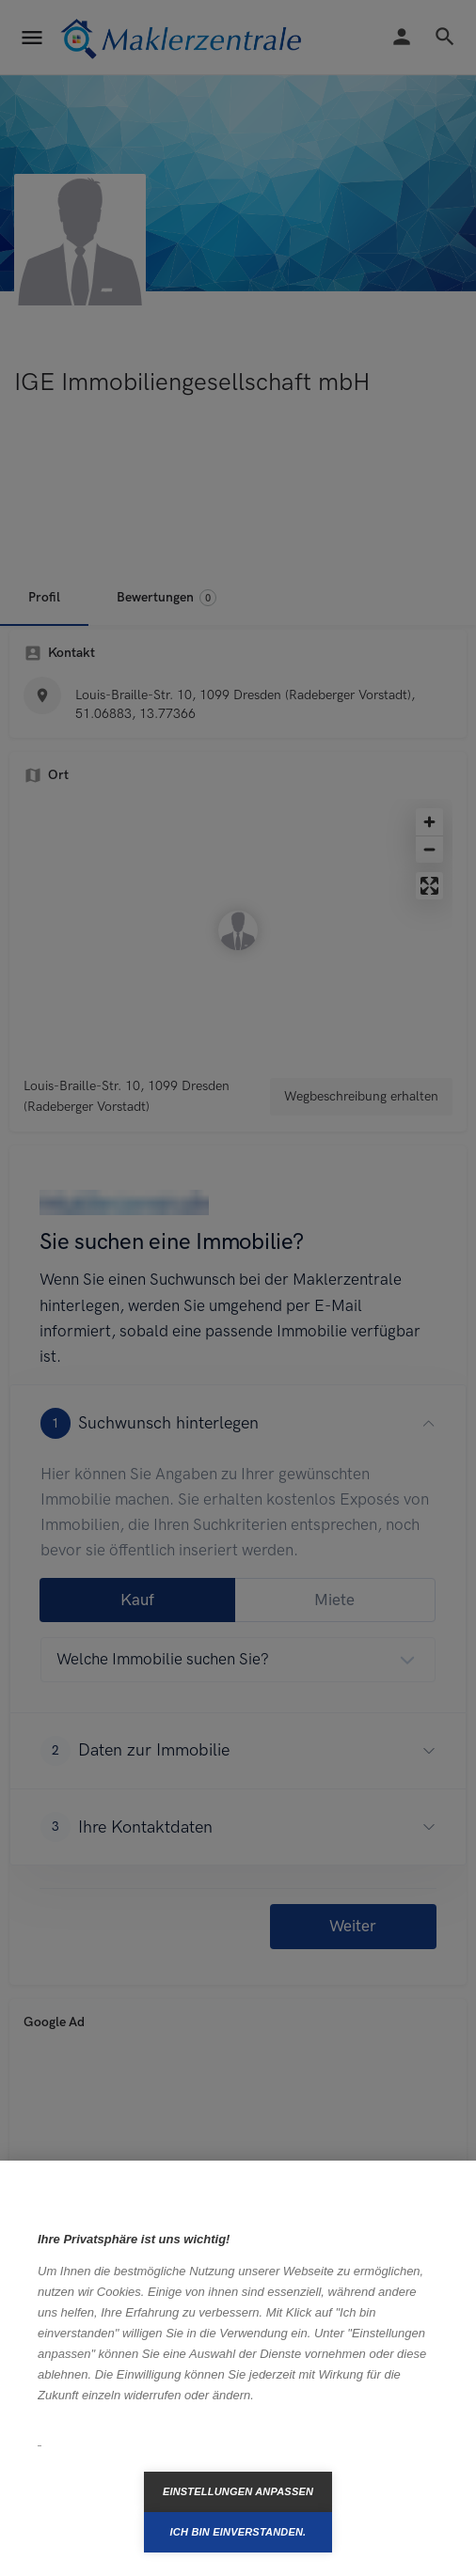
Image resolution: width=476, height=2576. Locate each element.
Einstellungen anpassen (238, 2491)
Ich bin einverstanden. (238, 2531)
